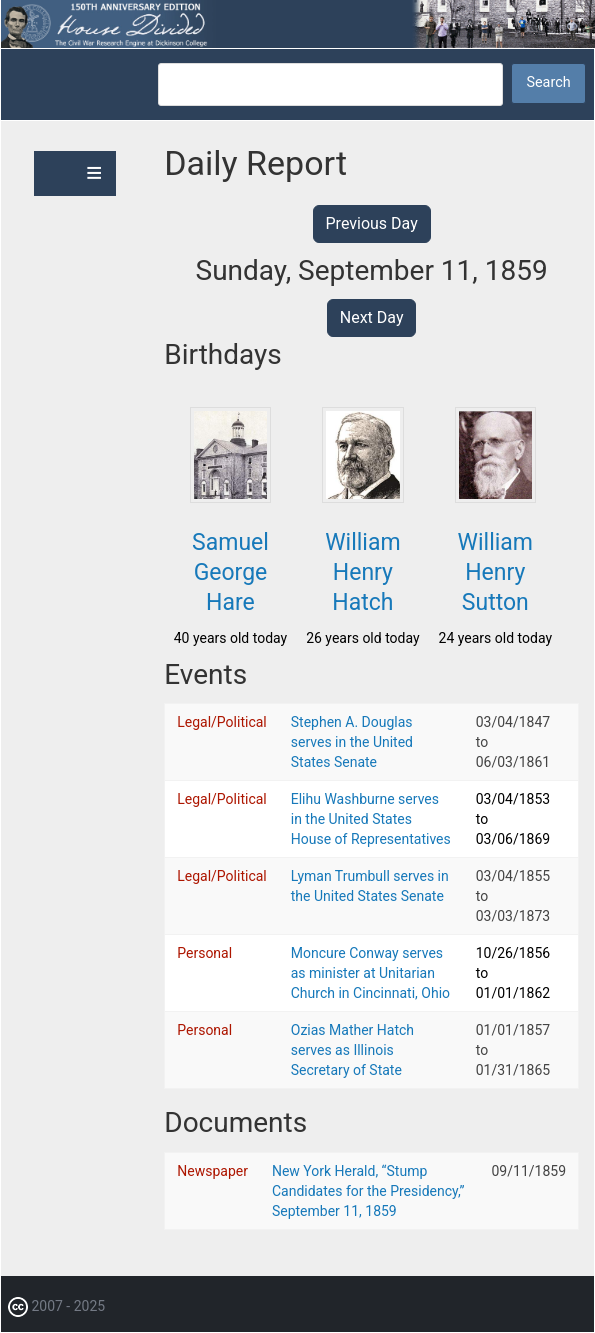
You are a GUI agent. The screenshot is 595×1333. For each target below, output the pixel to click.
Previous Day (372, 223)
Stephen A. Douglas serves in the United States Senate (352, 742)
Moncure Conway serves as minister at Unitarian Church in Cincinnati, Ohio (370, 973)
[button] (230, 497)
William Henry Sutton (495, 572)
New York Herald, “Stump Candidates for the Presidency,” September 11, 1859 (368, 1191)
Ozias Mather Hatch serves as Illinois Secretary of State (352, 1050)
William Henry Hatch (362, 572)
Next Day (372, 317)
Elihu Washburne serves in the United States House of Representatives (371, 819)
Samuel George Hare (230, 572)
